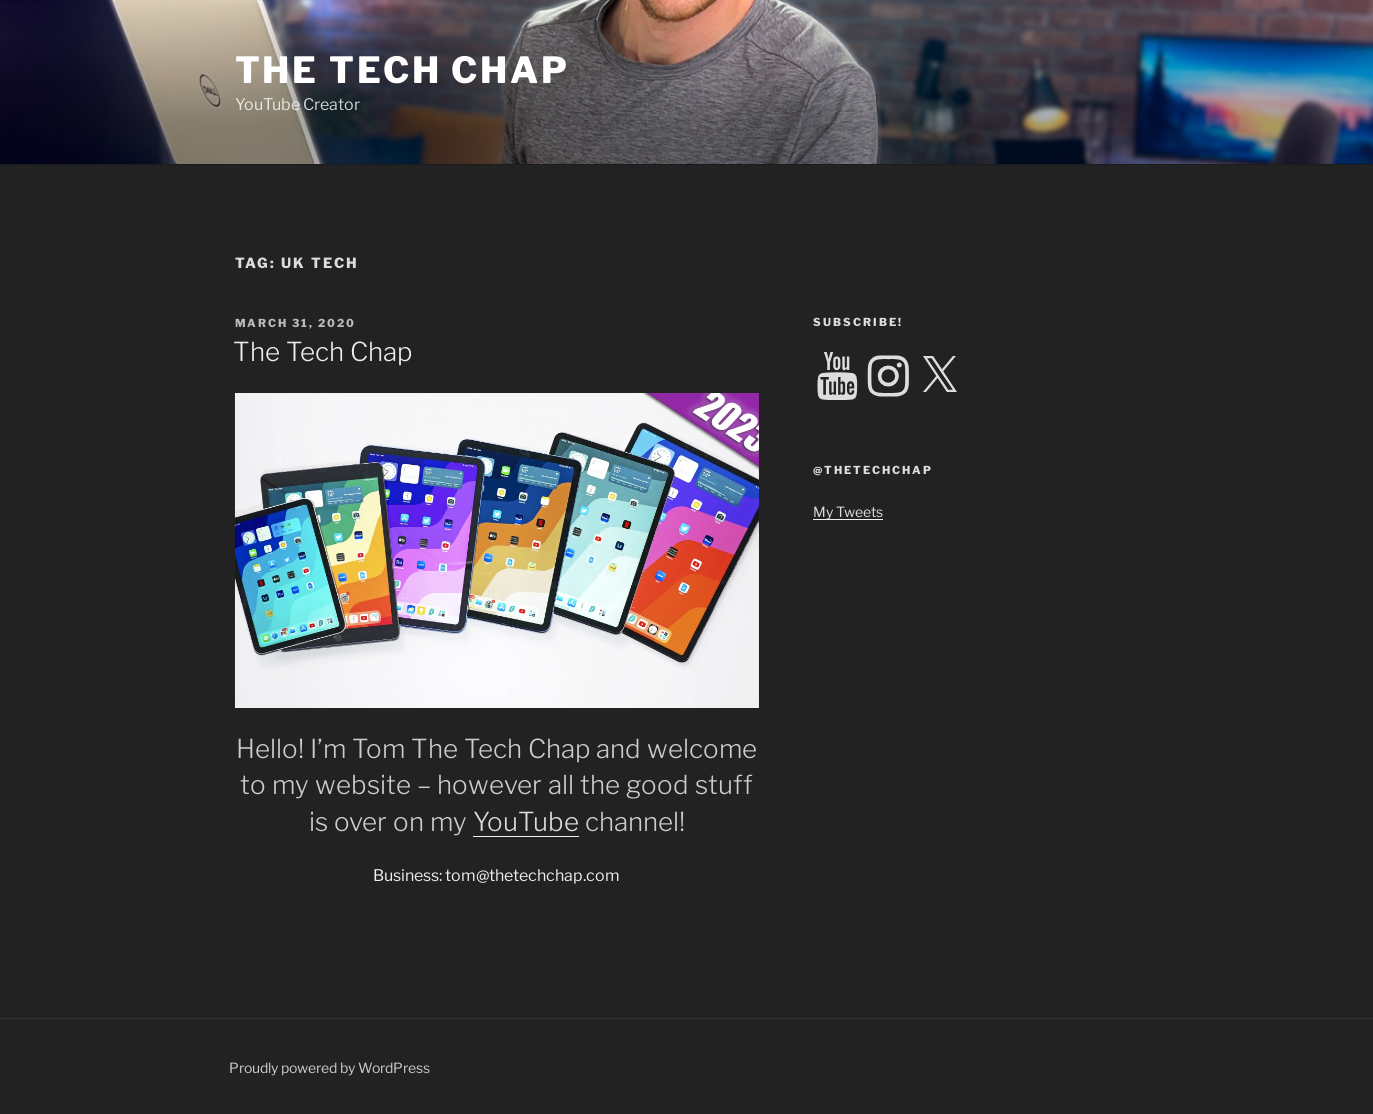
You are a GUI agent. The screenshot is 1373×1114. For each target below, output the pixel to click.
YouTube (526, 821)
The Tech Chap (402, 70)
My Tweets (848, 511)
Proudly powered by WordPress (329, 1067)
